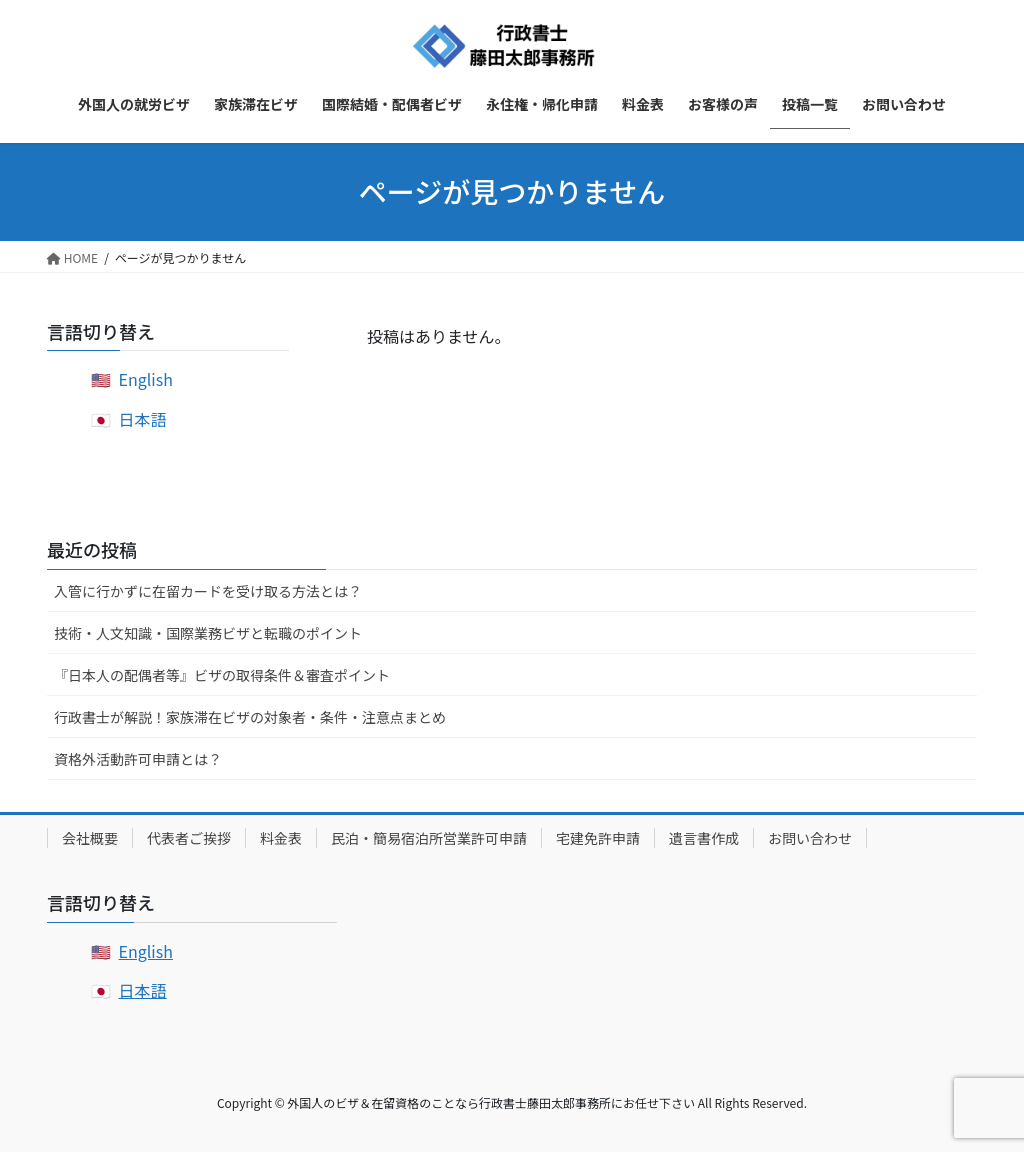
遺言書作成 (704, 838)
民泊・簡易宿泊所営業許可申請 (429, 838)
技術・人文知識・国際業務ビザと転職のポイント (208, 633)
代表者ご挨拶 (189, 838)
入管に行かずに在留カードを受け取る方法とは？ (208, 591)
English (146, 379)
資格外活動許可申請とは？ (138, 759)
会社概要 (90, 838)
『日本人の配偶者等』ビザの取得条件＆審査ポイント (222, 675)
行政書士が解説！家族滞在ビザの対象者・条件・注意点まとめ (250, 717)
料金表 (281, 838)
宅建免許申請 (598, 838)
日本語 (143, 419)
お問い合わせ (810, 838)
